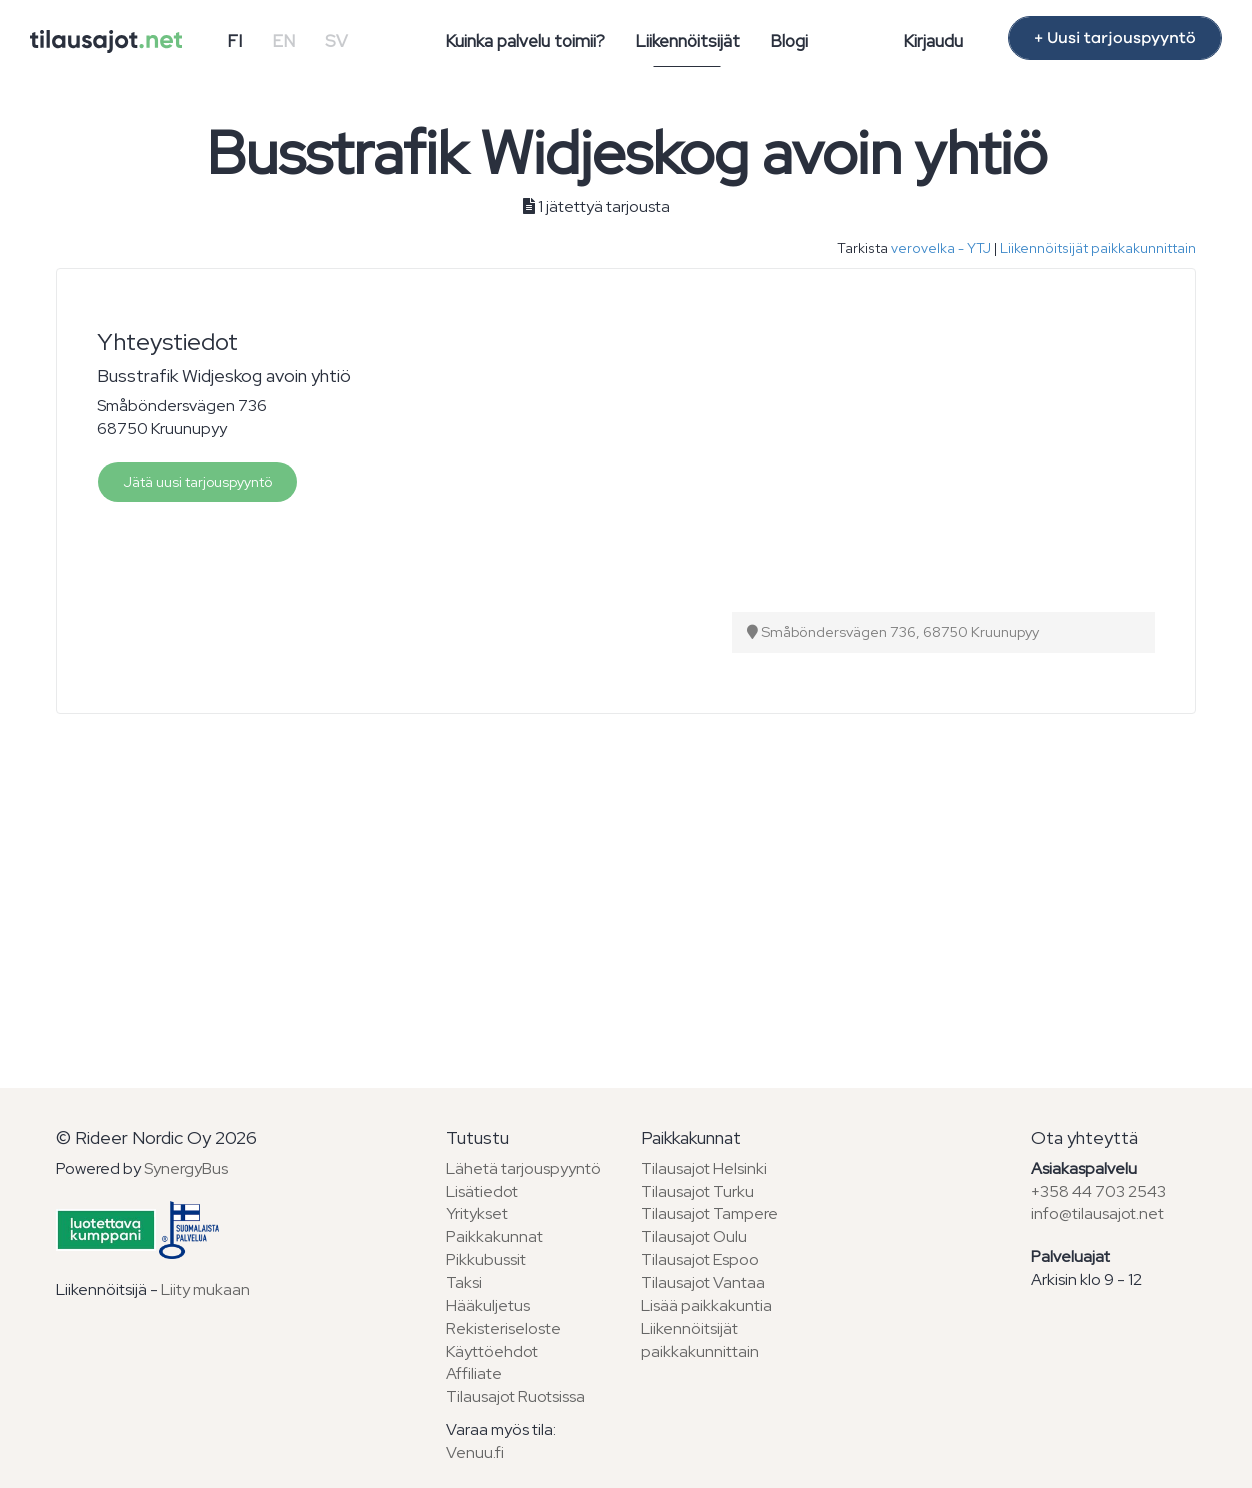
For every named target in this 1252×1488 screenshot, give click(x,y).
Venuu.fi (475, 1452)
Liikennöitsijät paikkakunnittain (1098, 248)
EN (283, 41)
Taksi (464, 1282)
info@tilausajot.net (1097, 1213)
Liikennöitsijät (687, 41)
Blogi (789, 41)
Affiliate (474, 1373)
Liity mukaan (205, 1289)
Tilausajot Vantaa (703, 1282)
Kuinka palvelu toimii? (525, 41)
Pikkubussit (486, 1259)
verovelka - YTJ (941, 248)
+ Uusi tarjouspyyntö (1115, 38)
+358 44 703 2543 (1098, 1191)
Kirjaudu (933, 41)
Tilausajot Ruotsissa (515, 1396)
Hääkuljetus (488, 1305)
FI (234, 41)
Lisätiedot (482, 1191)
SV (336, 41)
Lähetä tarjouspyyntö (523, 1168)
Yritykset (477, 1213)
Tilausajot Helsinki (704, 1168)
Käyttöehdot (492, 1351)
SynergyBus (186, 1168)
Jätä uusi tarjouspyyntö (197, 482)
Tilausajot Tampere (709, 1213)
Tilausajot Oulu (694, 1236)
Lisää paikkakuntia (706, 1305)
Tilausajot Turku (697, 1191)
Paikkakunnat (494, 1236)
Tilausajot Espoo (700, 1259)
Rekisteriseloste (503, 1328)
